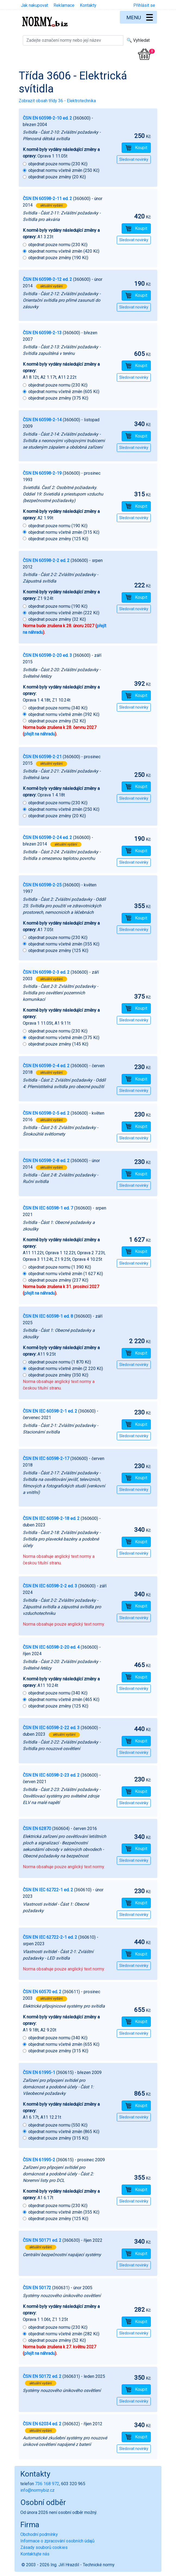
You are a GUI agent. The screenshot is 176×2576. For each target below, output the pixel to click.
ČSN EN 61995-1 (39, 2072)
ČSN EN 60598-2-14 (42, 419)
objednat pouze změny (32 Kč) (57, 619)
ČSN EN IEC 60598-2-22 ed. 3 (51, 1727)
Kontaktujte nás (34, 2553)
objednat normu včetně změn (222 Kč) (63, 612)
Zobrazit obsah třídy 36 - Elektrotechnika (57, 100)
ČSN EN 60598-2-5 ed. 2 (46, 1113)
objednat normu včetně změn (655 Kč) (63, 2044)
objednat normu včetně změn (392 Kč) (63, 714)
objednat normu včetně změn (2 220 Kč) (65, 1368)
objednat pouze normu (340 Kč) (57, 707)
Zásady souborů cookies (44, 2547)
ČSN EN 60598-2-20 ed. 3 (47, 655)
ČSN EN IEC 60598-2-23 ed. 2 (51, 1775)
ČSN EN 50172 (37, 2287)
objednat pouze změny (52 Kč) (57, 720)
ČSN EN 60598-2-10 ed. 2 (47, 118)
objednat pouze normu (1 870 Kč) (59, 1362)
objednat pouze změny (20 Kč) (57, 176)
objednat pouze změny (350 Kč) (58, 1375)
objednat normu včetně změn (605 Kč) (63, 391)
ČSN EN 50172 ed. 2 (42, 2376)
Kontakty (88, 5)
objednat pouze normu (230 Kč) (57, 163)
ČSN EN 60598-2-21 (42, 756)
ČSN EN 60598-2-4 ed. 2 (46, 1065)
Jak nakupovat (34, 5)
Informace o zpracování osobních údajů (57, 2540)
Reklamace (64, 5)
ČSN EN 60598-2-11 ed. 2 (47, 198)
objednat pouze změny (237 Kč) (58, 1280)
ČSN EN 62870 (37, 1828)
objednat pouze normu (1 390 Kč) (59, 1267)
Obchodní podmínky (39, 2534)
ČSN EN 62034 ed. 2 (42, 2423)
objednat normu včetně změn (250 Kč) (63, 170)
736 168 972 (47, 2483)
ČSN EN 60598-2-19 (42, 473)
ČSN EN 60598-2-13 (42, 332)
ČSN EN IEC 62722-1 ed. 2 (48, 1889)
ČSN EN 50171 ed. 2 (42, 2240)
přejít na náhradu (39, 734)
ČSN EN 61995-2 (39, 2159)
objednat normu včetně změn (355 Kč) (63, 944)
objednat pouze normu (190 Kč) (57, 525)
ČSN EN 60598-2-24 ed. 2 (47, 837)
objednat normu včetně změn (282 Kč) (63, 2333)
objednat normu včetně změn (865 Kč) (63, 2131)
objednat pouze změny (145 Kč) (58, 1044)
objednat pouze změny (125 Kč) (58, 538)
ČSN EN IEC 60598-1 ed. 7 (48, 1208)
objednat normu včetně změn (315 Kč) (63, 532)
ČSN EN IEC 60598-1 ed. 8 (48, 1316)
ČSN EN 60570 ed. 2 (42, 1991)
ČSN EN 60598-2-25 (42, 884)
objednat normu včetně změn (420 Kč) (63, 251)
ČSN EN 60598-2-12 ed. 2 (47, 279)
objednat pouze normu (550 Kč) (57, 2125)
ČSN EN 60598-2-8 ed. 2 (46, 1160)
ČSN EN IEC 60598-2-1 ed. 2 (50, 1411)
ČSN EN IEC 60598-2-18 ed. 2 (51, 1518)
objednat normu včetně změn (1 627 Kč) (65, 1273)
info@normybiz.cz (37, 2490)
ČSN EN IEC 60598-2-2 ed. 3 (50, 1585)
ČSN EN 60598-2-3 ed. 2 (46, 972)
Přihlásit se (144, 5)
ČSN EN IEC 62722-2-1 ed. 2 (50, 1937)
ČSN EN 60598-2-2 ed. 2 (46, 560)
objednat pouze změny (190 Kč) (58, 257)
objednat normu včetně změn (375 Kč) (63, 1037)
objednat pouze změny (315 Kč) (58, 2050)
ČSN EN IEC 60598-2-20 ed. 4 (51, 1647)
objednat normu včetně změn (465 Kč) (63, 1699)
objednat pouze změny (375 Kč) (58, 398)
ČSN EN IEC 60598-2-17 (46, 1458)
